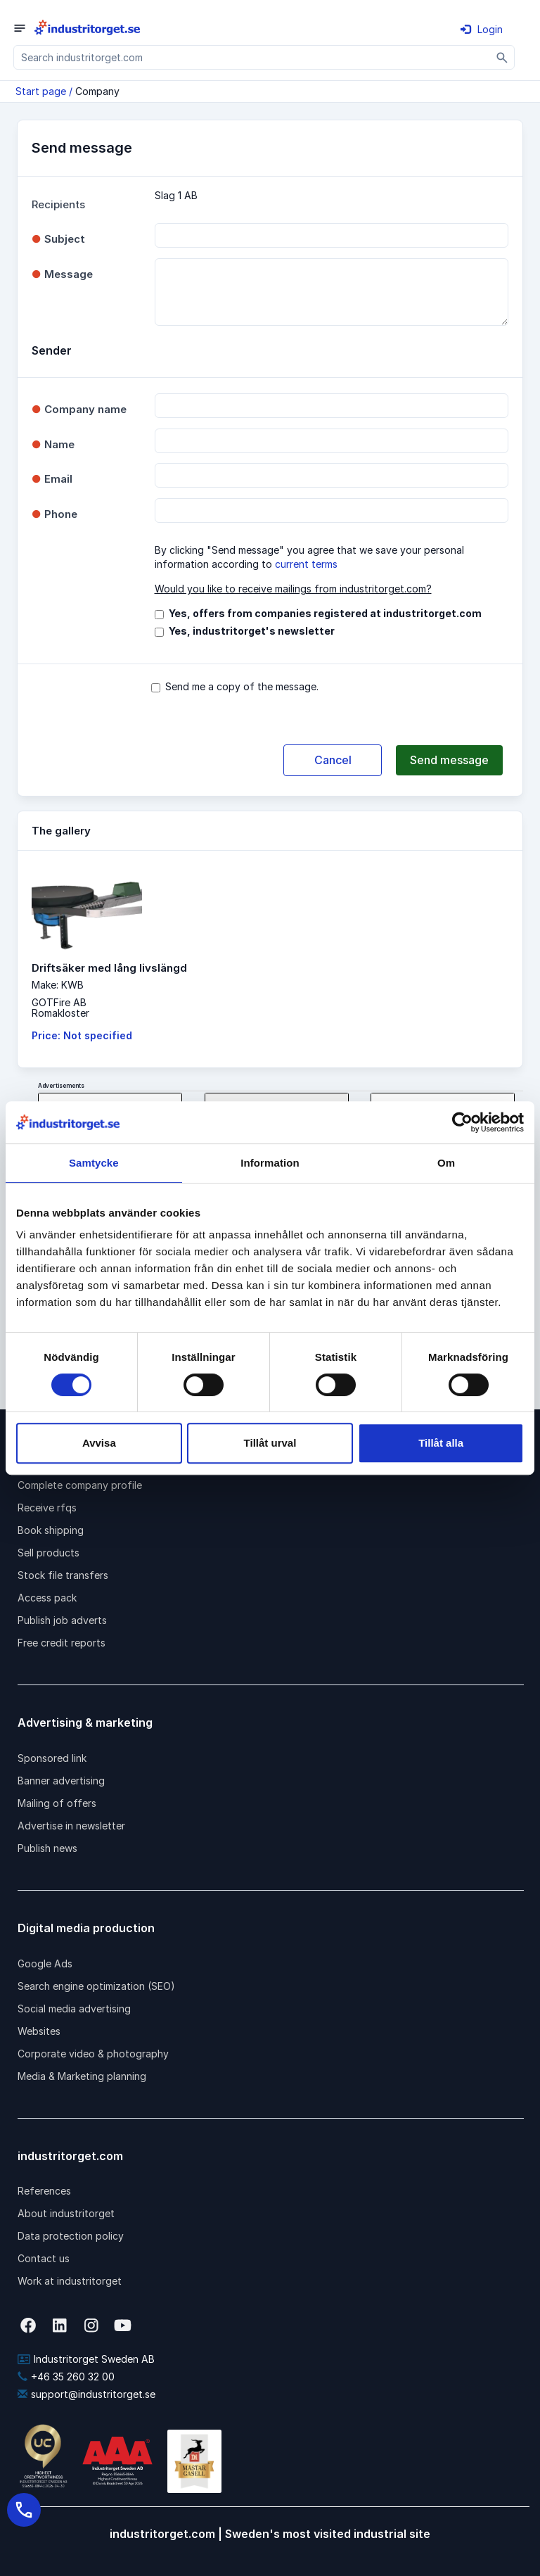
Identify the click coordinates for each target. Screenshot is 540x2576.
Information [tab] (270, 1163)
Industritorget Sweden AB (86, 2359)
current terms (306, 564)
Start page (40, 91)
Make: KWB (58, 985)
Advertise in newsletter (71, 1826)
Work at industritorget (70, 2281)
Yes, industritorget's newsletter (252, 631)
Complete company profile (80, 1485)
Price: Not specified (82, 1035)
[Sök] (502, 57)
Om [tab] (446, 1163)
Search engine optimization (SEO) (96, 1986)
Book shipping (51, 1530)
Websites (39, 2031)
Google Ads (45, 1963)
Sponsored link (52, 1758)
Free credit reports (61, 1643)
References (44, 2191)
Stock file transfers (63, 1575)
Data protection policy (71, 2236)
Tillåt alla (440, 1443)
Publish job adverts (62, 1620)
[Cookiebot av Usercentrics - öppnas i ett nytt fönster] (462, 1122)
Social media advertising (74, 2009)
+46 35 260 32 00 (66, 2377)
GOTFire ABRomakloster (60, 1007)
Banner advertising (61, 1781)
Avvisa (99, 1443)
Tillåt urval (270, 1443)
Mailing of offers (57, 1803)
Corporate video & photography (93, 2054)
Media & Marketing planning (82, 2076)
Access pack (47, 1598)
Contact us (44, 2258)
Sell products (48, 1553)
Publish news (47, 1848)
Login (482, 29)
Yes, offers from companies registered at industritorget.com (325, 613)
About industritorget (66, 2213)
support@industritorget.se (86, 2394)
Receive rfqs (47, 1508)
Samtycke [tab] (94, 1163)
